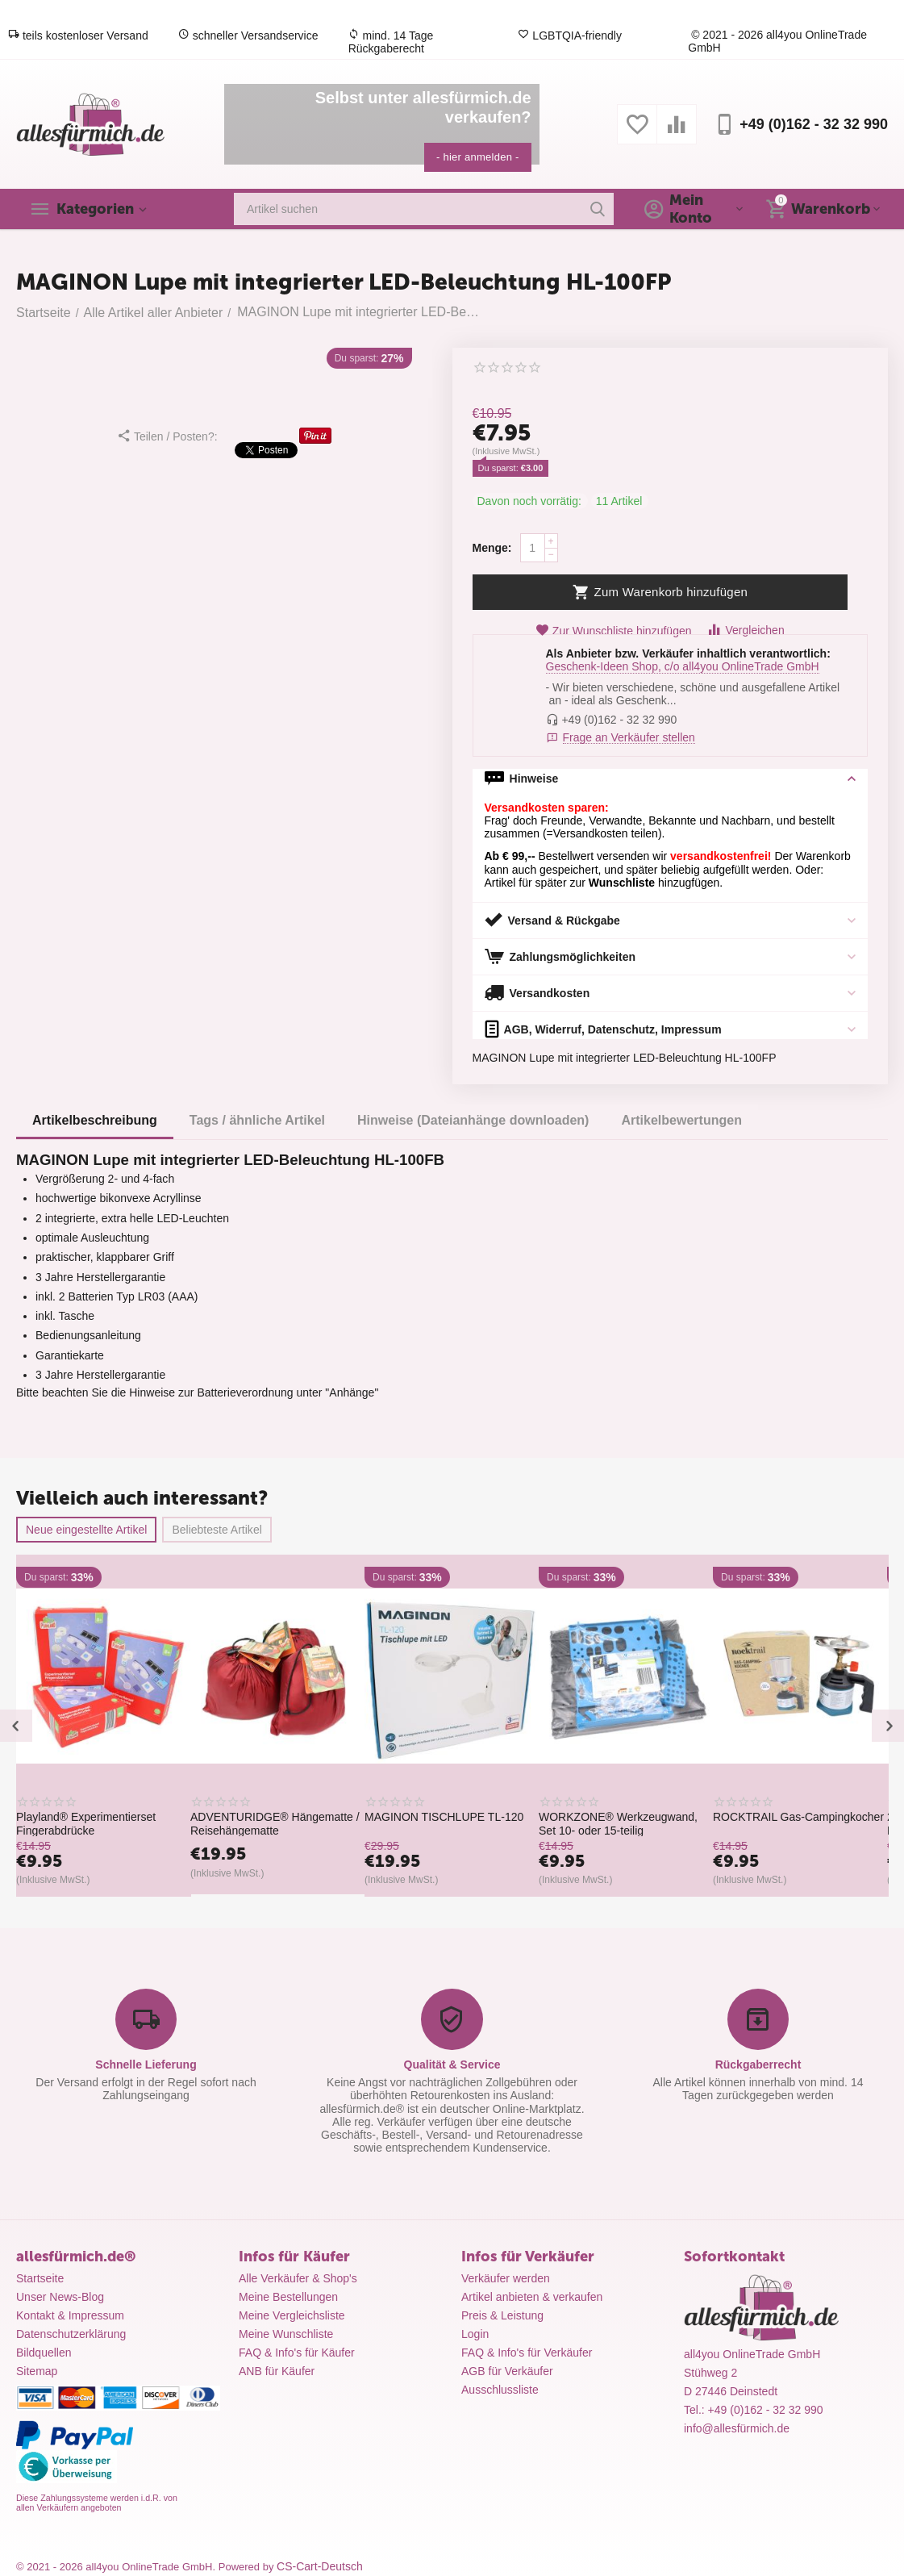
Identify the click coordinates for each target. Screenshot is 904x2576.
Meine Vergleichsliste (292, 2315)
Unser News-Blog (60, 2296)
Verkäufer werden (505, 2278)
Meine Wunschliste (286, 2334)
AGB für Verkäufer (507, 2371)
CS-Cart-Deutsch (320, 2566)
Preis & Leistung (502, 2315)
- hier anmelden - (477, 157)
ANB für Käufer (277, 2371)
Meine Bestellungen (288, 2296)
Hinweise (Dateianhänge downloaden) (473, 1120)
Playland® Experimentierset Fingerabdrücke (116, 1823)
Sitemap (36, 2371)
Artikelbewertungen (681, 1120)
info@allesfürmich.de (736, 2428)
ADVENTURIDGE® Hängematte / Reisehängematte (305, 1823)
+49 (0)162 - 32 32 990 (813, 124)
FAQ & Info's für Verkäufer (526, 2352)
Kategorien (95, 208)
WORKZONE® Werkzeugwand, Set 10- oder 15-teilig (648, 1823)
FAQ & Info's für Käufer (297, 2352)
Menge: (492, 547)
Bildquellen (44, 2352)
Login (475, 2334)
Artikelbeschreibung (94, 1120)
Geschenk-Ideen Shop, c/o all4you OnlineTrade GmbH (682, 666)
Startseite (40, 2278)
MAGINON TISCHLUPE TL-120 (474, 1816)
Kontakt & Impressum (70, 2315)
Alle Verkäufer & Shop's (298, 2278)
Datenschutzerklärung (71, 2334)
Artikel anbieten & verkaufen (531, 2296)
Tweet (266, 451)
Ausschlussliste (500, 2389)
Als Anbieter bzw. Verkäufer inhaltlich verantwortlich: (688, 653)
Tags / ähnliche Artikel (257, 1120)
